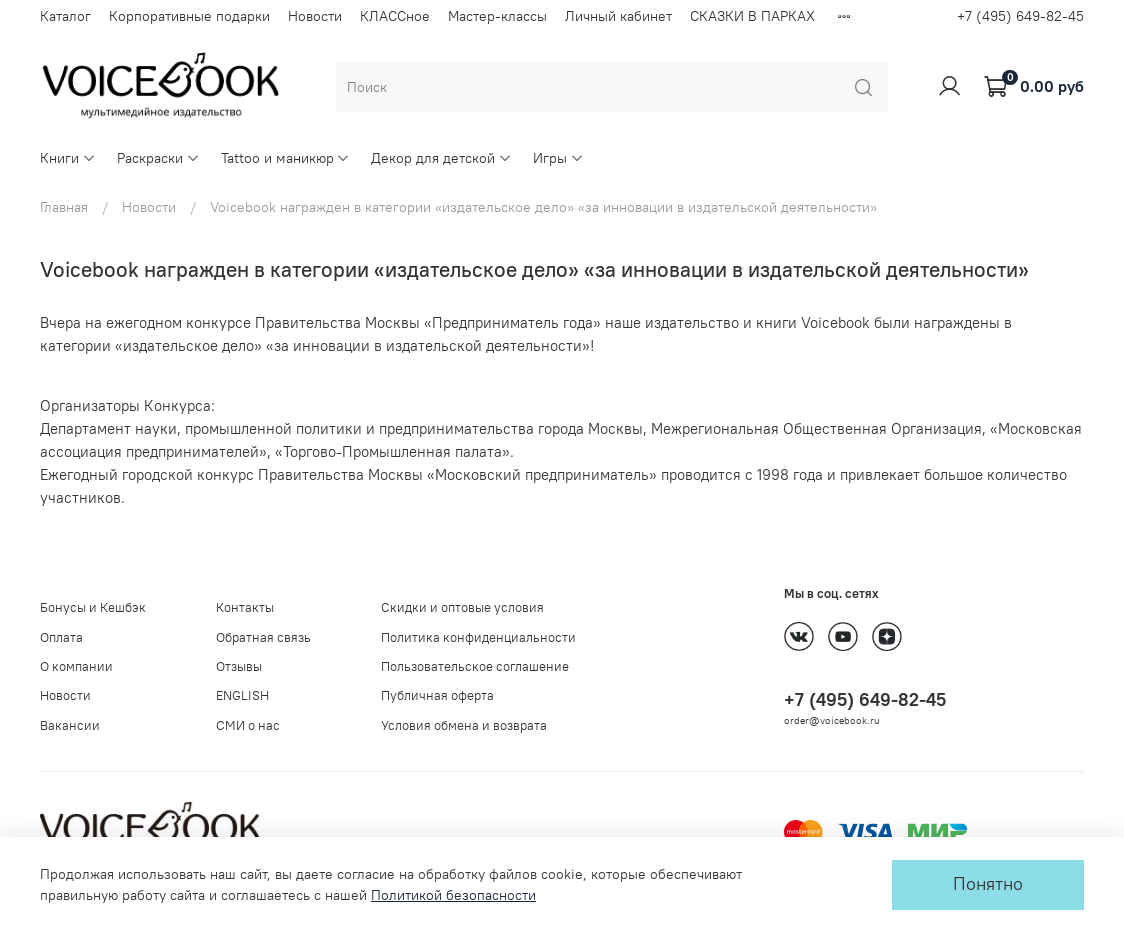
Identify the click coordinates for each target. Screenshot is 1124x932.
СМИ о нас (248, 725)
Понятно (988, 884)
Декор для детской (441, 158)
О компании (76, 666)
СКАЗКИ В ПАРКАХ (752, 16)
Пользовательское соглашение (475, 666)
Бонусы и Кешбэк (93, 607)
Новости (315, 16)
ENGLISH (242, 695)
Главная (64, 207)
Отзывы (239, 666)
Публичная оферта (437, 695)
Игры (558, 158)
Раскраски (158, 158)
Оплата (61, 637)
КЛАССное (395, 16)
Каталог (65, 16)
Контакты (245, 607)
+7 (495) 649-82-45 (1020, 16)
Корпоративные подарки (189, 16)
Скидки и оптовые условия (462, 607)
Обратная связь (263, 637)
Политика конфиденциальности (478, 637)
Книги (68, 158)
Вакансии (70, 725)
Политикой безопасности (453, 895)
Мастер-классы (497, 16)
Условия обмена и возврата (464, 725)
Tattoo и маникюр (286, 158)
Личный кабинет (618, 16)
